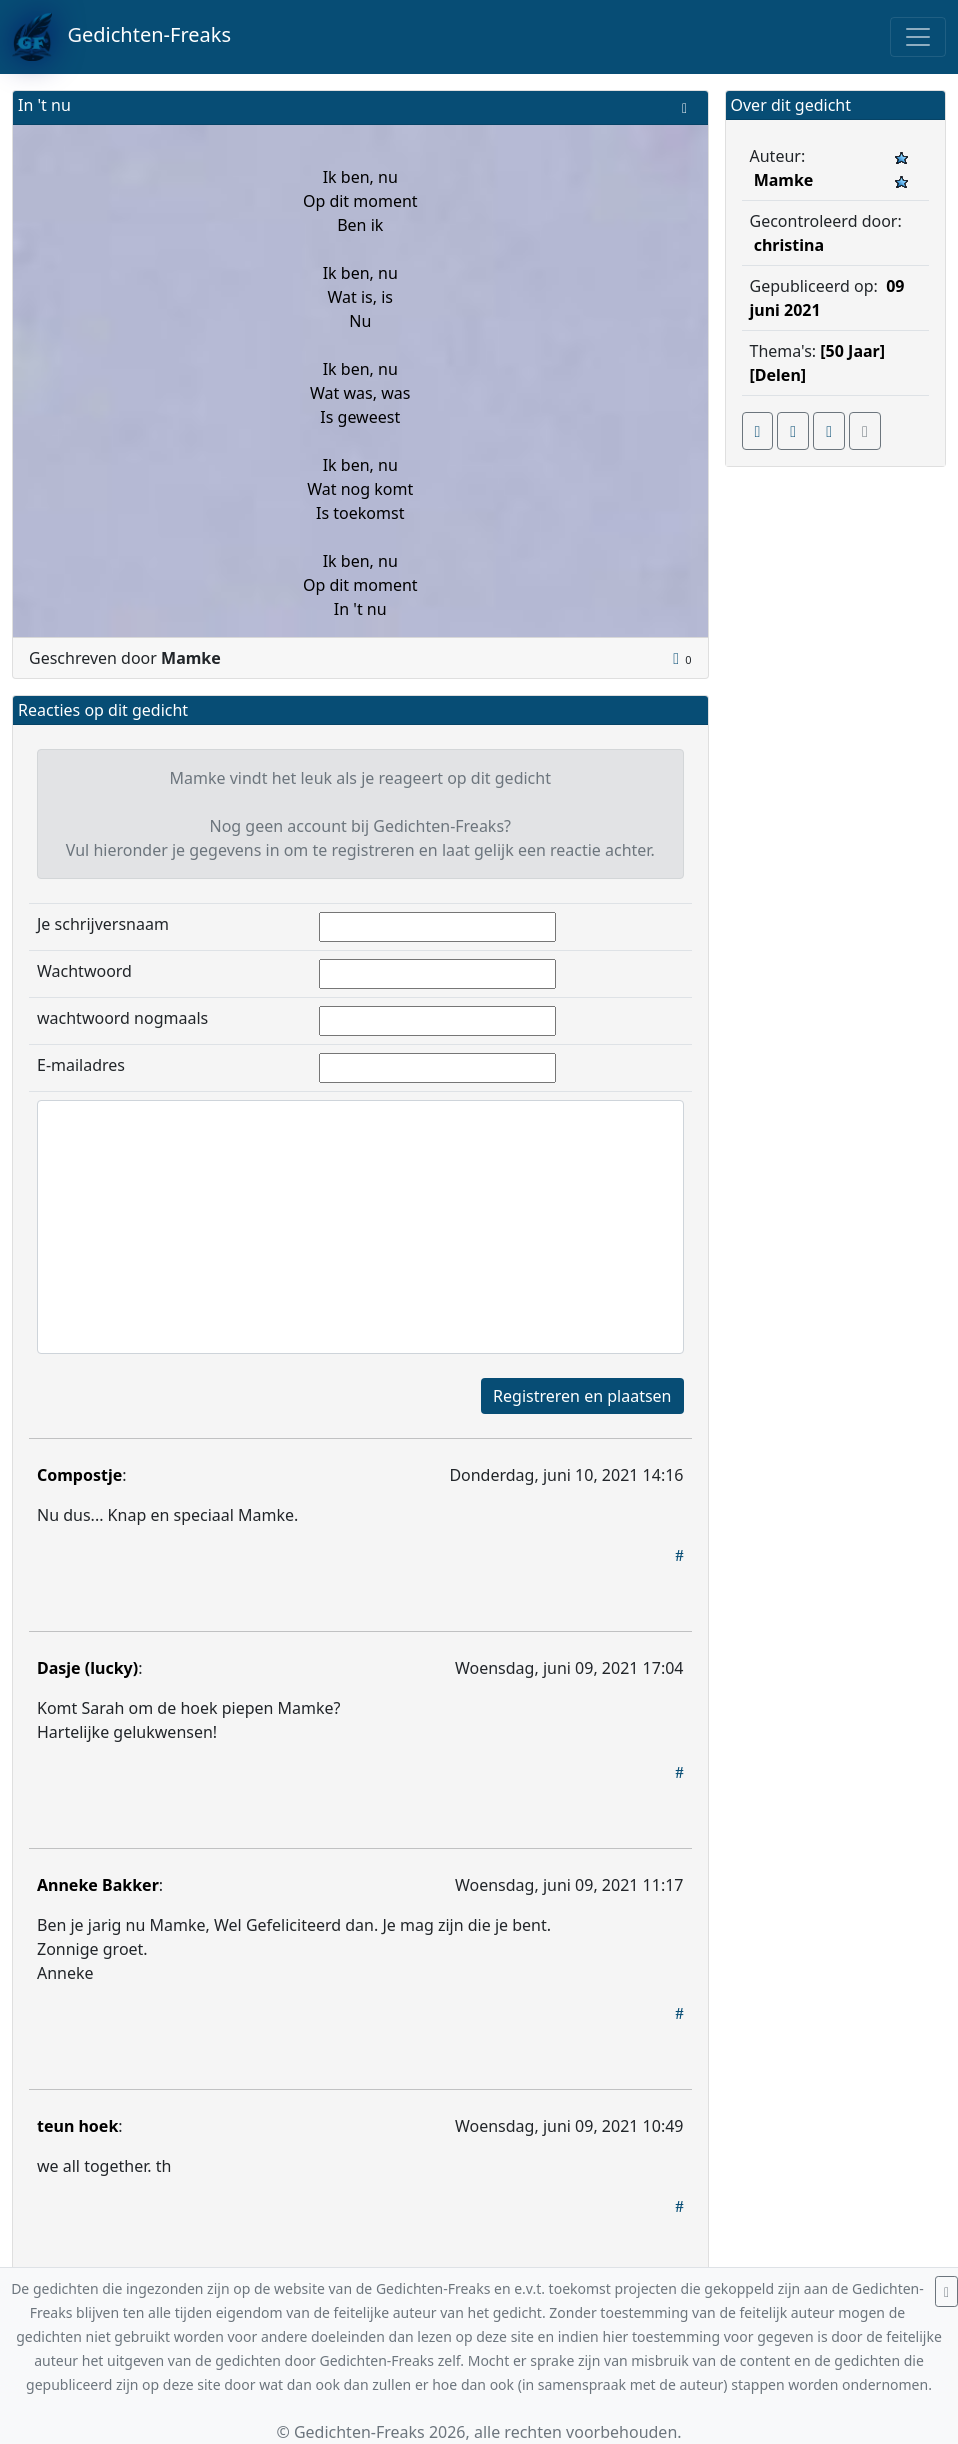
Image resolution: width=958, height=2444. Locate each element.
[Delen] (778, 375)
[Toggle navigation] (918, 37)
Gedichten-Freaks (121, 37)
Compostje (79, 1475)
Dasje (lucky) (87, 1668)
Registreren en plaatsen (582, 1396)
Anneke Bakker (98, 1885)
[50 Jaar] (852, 351)
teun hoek (77, 2126)
